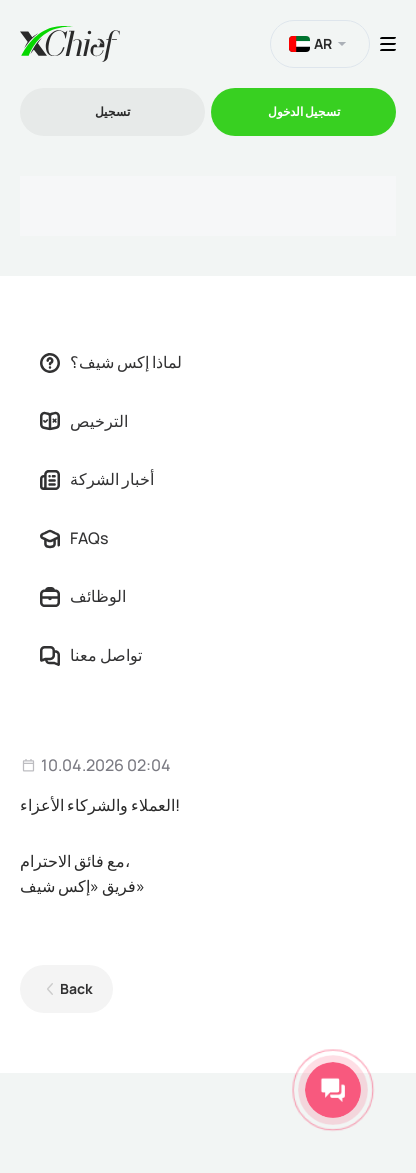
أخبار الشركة (97, 479)
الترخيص (84, 421)
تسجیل (112, 111)
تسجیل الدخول (304, 111)
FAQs (74, 538)
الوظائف (83, 596)
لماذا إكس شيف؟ (111, 362)
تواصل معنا (91, 655)
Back (76, 988)
